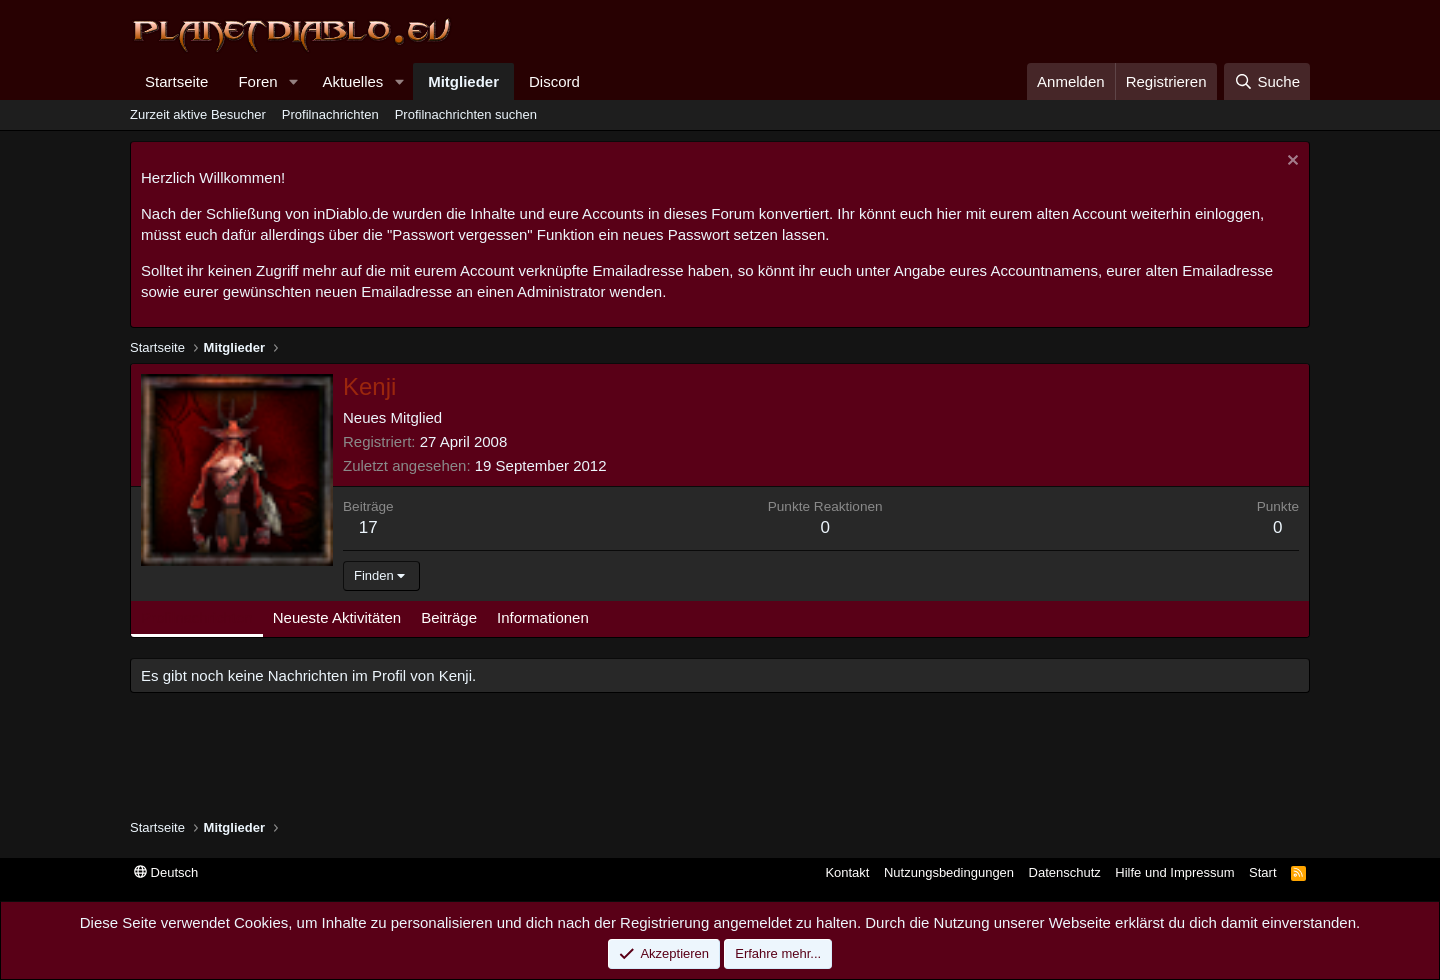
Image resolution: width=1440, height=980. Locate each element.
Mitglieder (463, 81)
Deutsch (166, 872)
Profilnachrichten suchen (466, 114)
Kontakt (847, 872)
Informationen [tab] (543, 617)
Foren (257, 81)
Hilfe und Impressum (1174, 872)
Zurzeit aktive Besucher (198, 114)
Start (1262, 872)
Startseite (176, 81)
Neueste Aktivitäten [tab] (337, 617)
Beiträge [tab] (449, 617)
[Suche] (1267, 81)
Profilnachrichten (330, 114)
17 (368, 527)
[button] (293, 81)
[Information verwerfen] (1290, 162)
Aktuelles (352, 81)
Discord (554, 81)
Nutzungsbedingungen (949, 872)
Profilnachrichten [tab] (197, 617)
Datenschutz (1065, 872)
